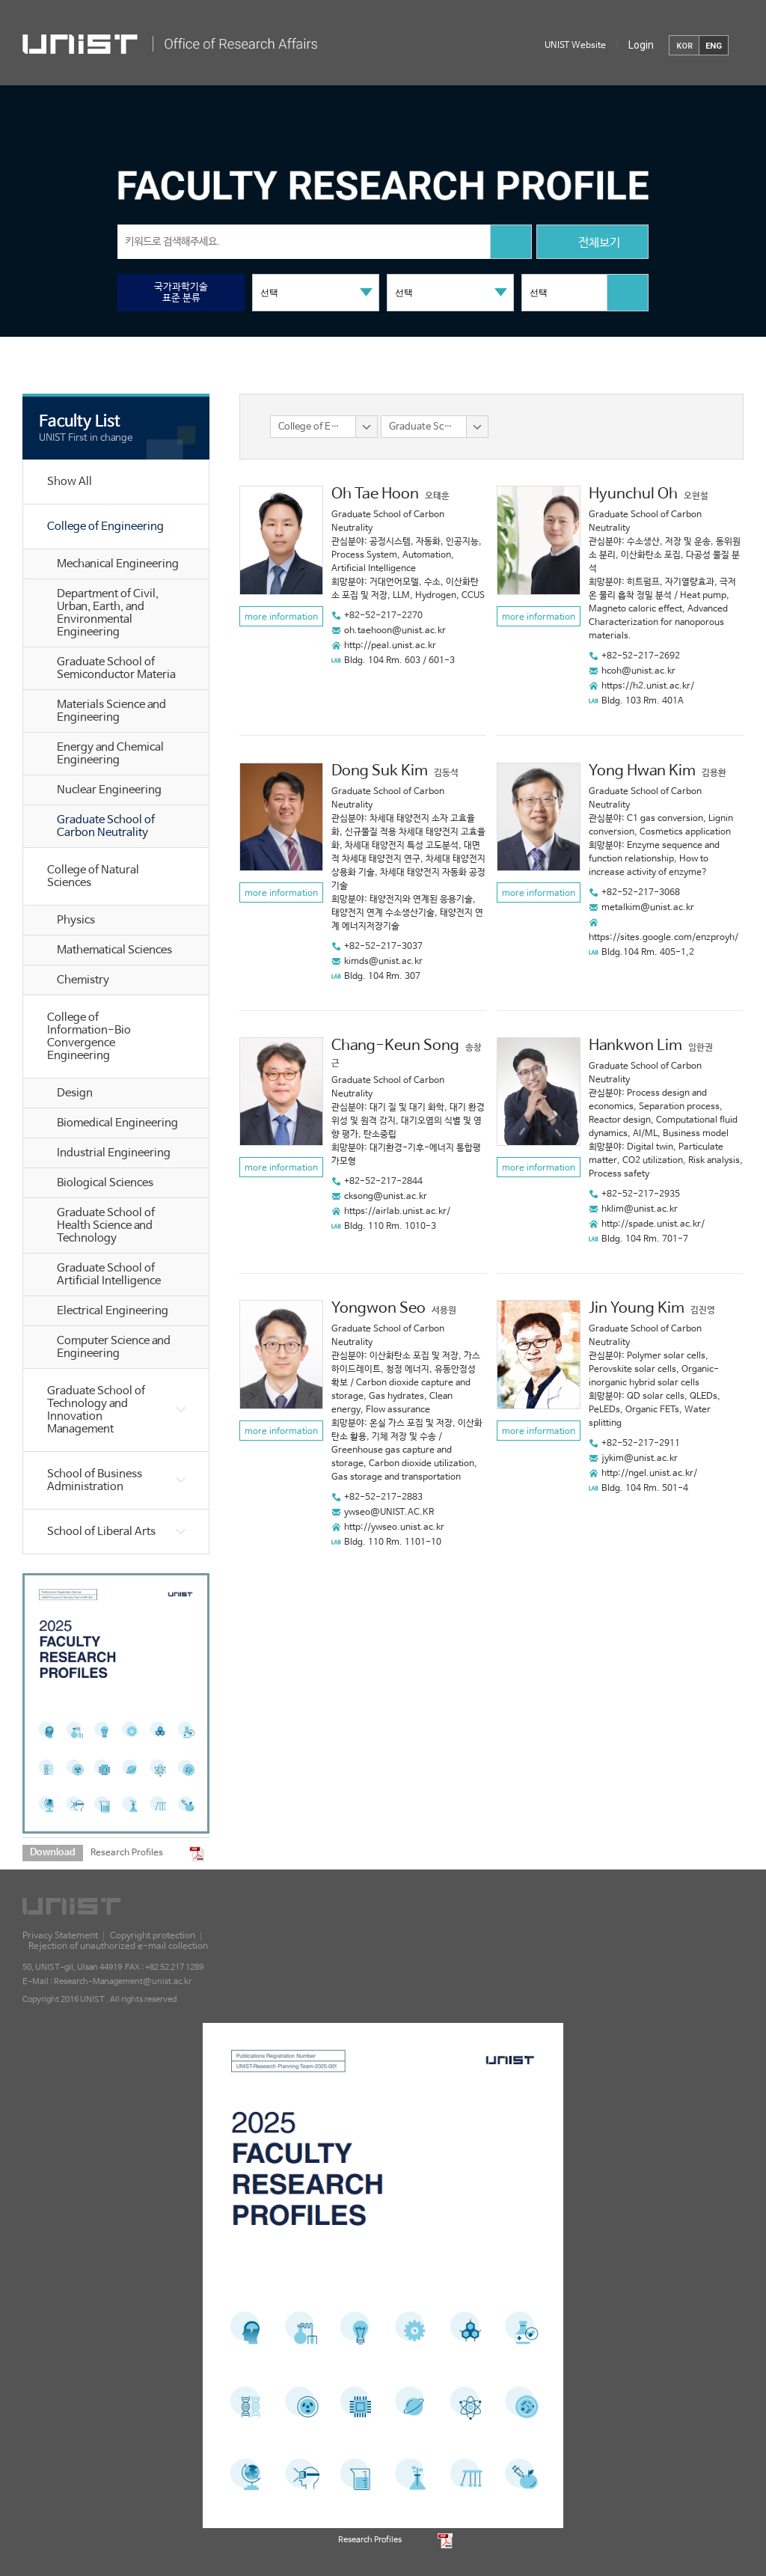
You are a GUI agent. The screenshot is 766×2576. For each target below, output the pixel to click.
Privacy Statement (60, 1936)
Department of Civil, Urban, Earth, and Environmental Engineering (108, 612)
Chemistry (83, 980)
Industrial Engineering (114, 1153)
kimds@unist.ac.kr (383, 961)
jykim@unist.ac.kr (639, 1458)
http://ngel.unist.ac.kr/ (649, 1473)
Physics (76, 920)
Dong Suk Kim (379, 771)
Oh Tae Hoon (375, 494)
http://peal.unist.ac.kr (390, 646)
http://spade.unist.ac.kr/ (653, 1224)
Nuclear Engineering (109, 790)
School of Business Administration (94, 1480)
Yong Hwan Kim (642, 771)
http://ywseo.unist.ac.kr (394, 1527)
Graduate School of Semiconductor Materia (116, 668)
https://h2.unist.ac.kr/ (647, 686)
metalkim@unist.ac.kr (647, 908)
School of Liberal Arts (101, 1531)
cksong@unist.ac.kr (385, 1196)
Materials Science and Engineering (111, 711)
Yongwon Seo (378, 1308)
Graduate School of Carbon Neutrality (106, 826)
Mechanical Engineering (118, 564)
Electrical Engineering (112, 1310)
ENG (713, 46)
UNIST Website (575, 45)
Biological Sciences (105, 1182)
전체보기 (592, 243)
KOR (684, 46)
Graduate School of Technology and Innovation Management (96, 1410)
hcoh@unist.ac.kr (638, 671)
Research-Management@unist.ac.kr (123, 1981)
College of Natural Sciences (93, 876)
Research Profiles (127, 1852)
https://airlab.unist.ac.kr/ (397, 1211)
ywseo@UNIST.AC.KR (389, 1512)
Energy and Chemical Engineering (110, 753)
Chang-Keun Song (395, 1045)
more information (281, 617)
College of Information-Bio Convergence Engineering (89, 1036)
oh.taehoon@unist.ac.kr (395, 631)
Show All (69, 481)
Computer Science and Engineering (114, 1347)
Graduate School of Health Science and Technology (106, 1225)
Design (75, 1093)
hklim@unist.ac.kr (639, 1209)
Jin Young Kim (636, 1308)
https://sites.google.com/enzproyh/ (663, 938)
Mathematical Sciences (114, 950)
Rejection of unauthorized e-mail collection (118, 1946)
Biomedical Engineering (117, 1123)
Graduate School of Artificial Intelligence (109, 1274)
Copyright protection (152, 1936)
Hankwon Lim (635, 1045)
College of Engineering (105, 526)
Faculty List (79, 421)
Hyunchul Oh (633, 494)
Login (641, 45)
